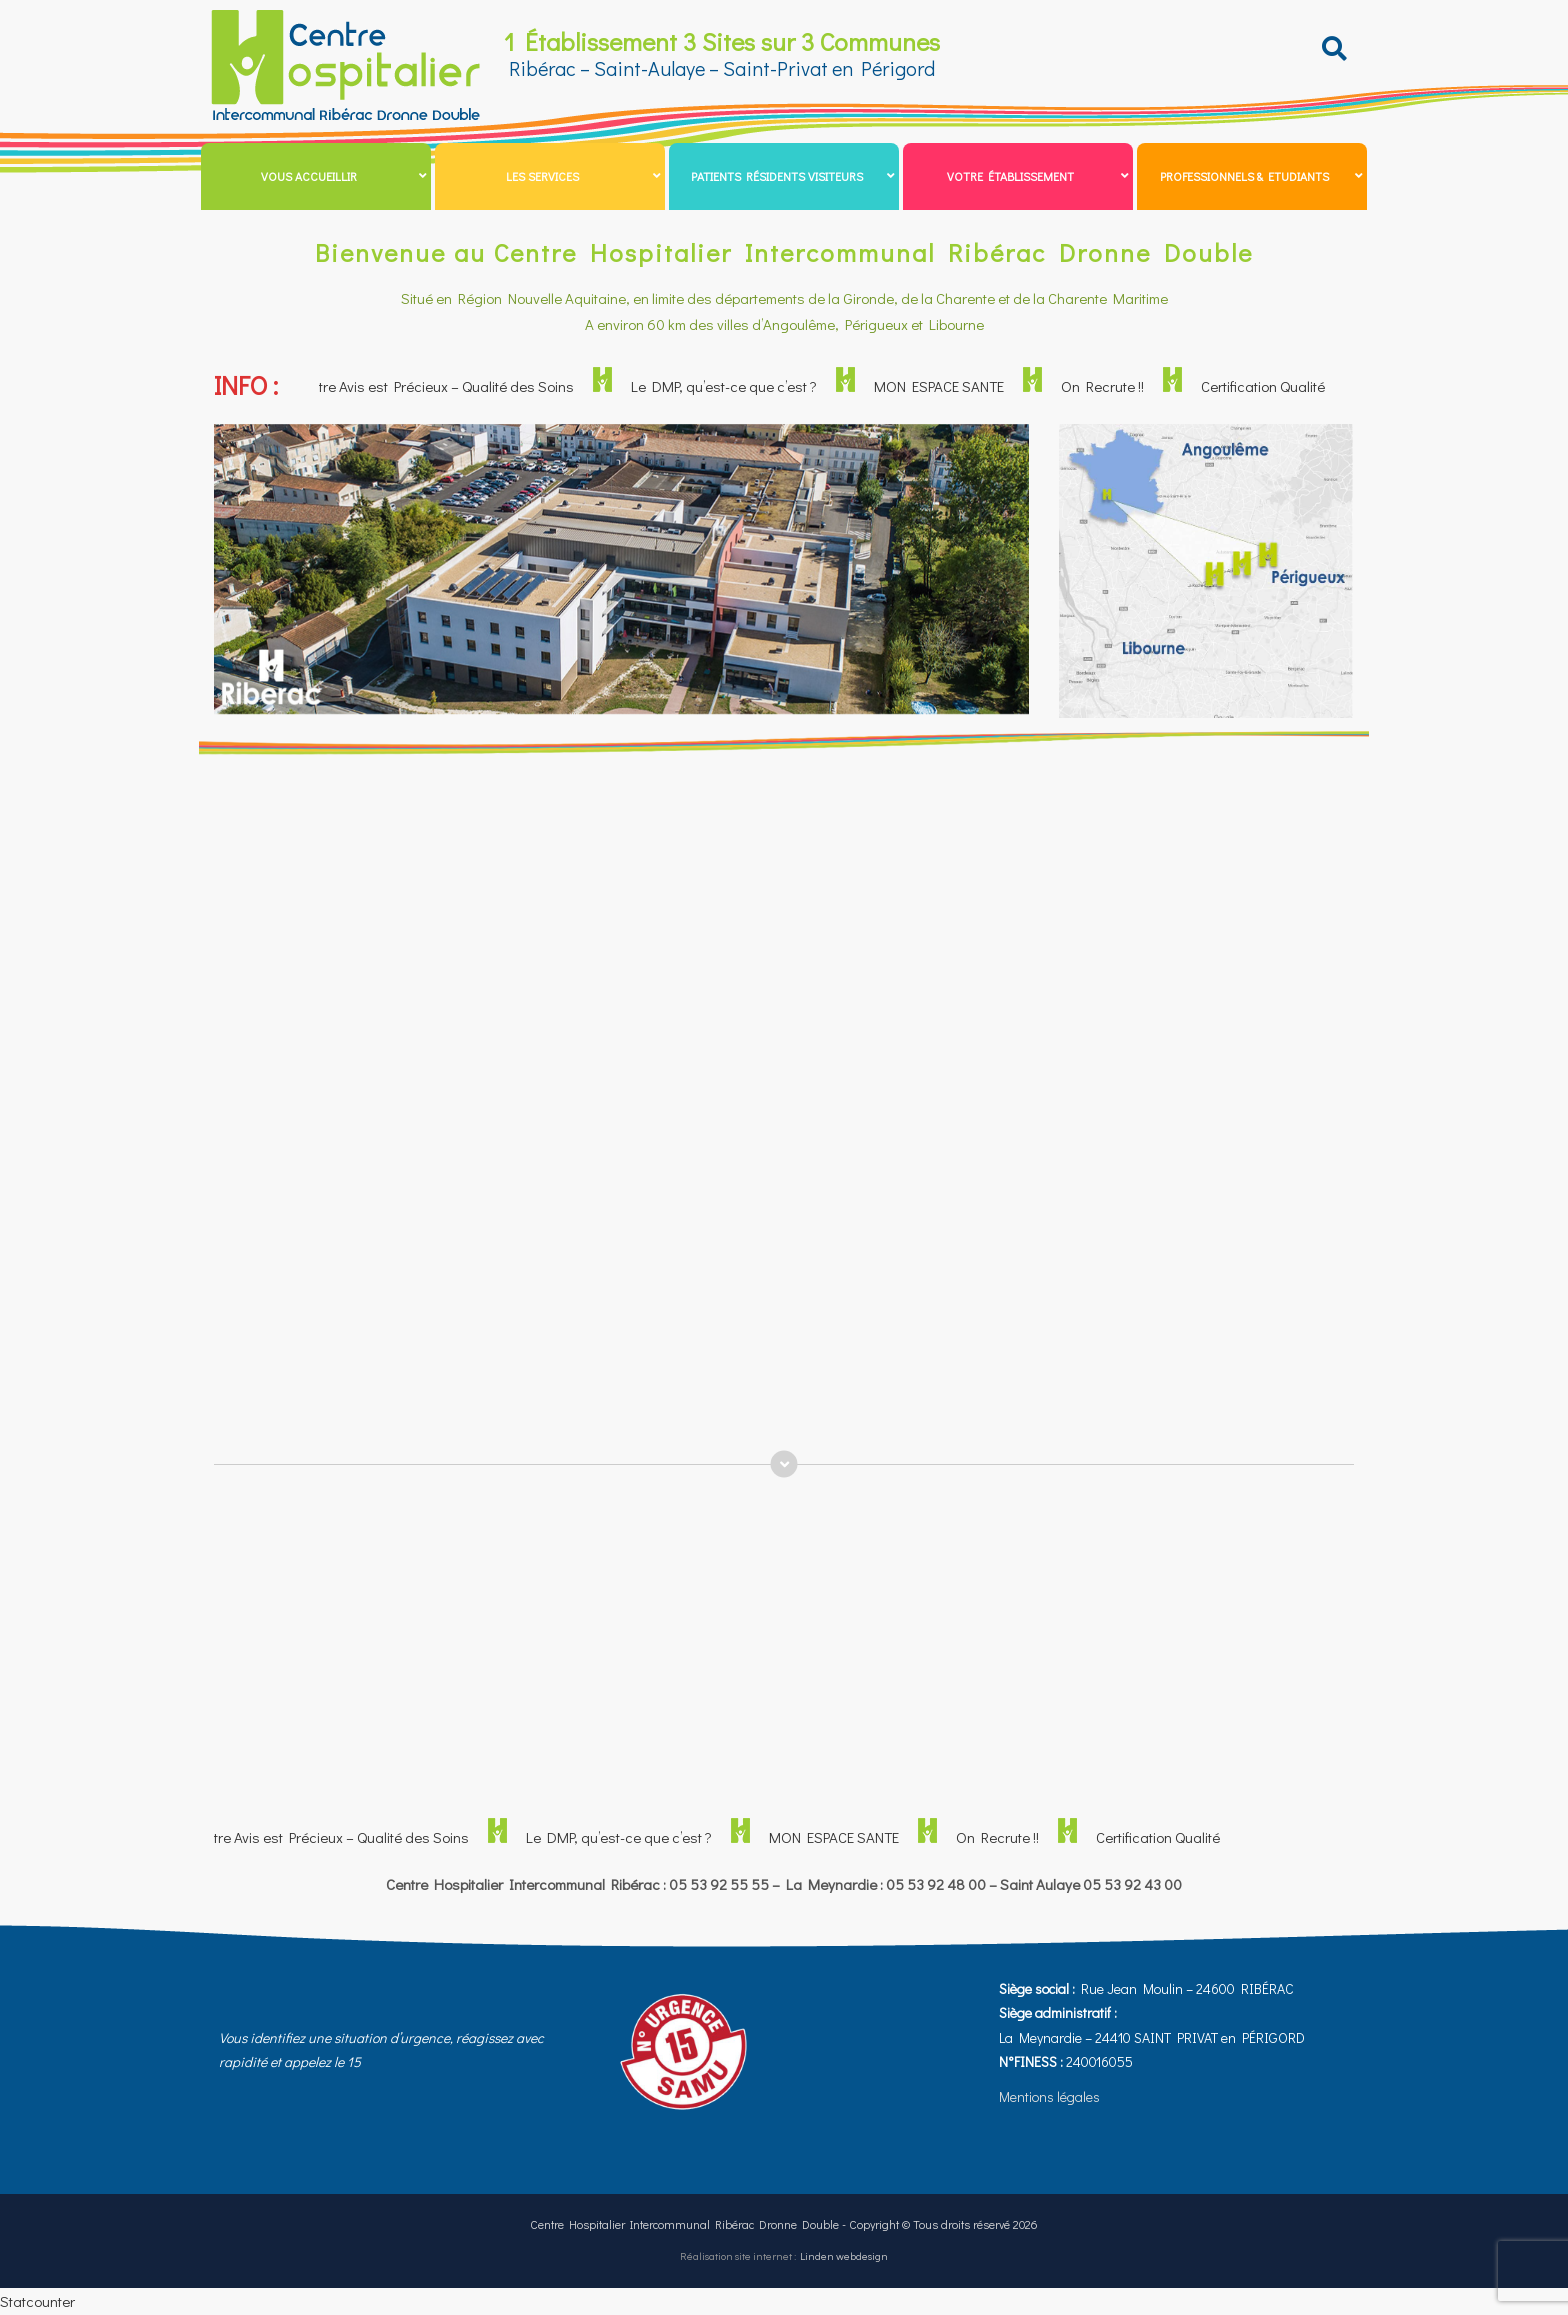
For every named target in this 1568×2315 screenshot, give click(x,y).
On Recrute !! (1110, 386)
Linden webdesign (844, 2255)
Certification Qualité (1271, 386)
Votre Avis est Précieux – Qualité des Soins (447, 386)
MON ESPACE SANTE (947, 386)
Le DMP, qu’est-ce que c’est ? (732, 386)
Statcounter (37, 2301)
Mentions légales (1049, 2096)
